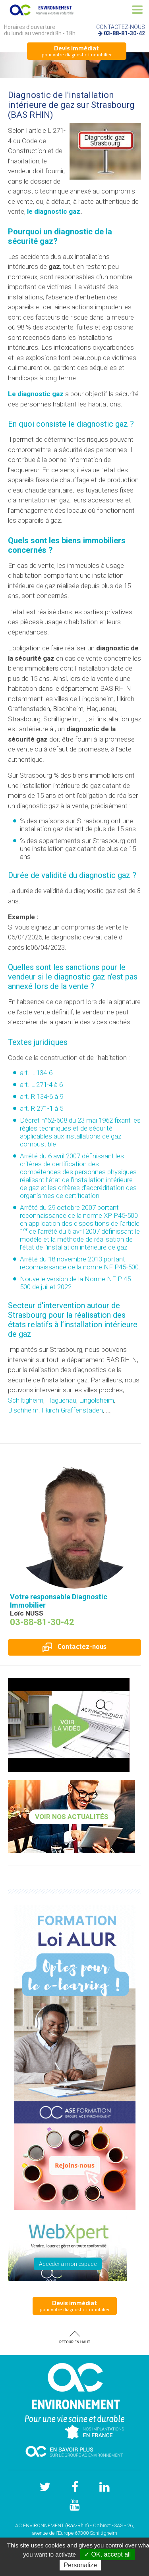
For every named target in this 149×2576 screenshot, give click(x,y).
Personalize (80, 2565)
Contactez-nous (74, 1646)
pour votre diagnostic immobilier (76, 50)
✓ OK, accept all (107, 2554)
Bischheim (23, 1410)
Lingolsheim (96, 1400)
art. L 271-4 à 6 (41, 1085)
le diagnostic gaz (53, 211)
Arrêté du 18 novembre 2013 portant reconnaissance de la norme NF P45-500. (80, 1263)
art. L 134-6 (36, 1073)
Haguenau (61, 1400)
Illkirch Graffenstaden (72, 1410)
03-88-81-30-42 (124, 33)
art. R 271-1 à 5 (41, 1108)
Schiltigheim (25, 1400)
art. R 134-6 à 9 (41, 1096)
